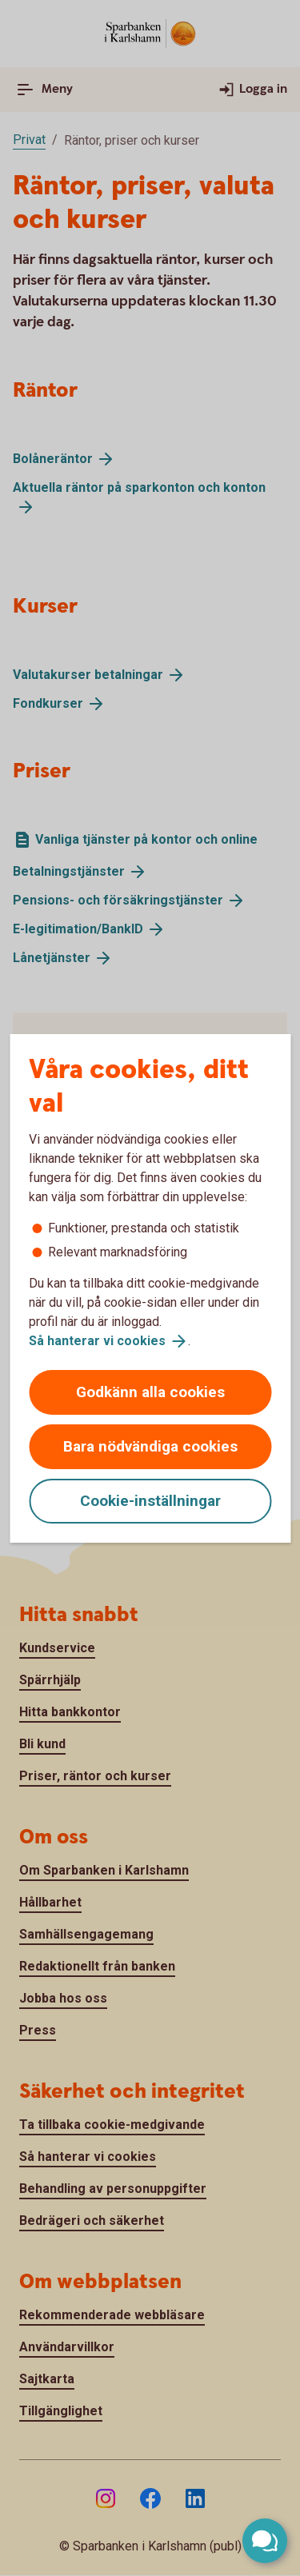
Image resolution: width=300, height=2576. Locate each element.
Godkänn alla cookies (150, 1392)
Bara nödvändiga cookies (150, 1446)
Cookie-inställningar (150, 1501)
